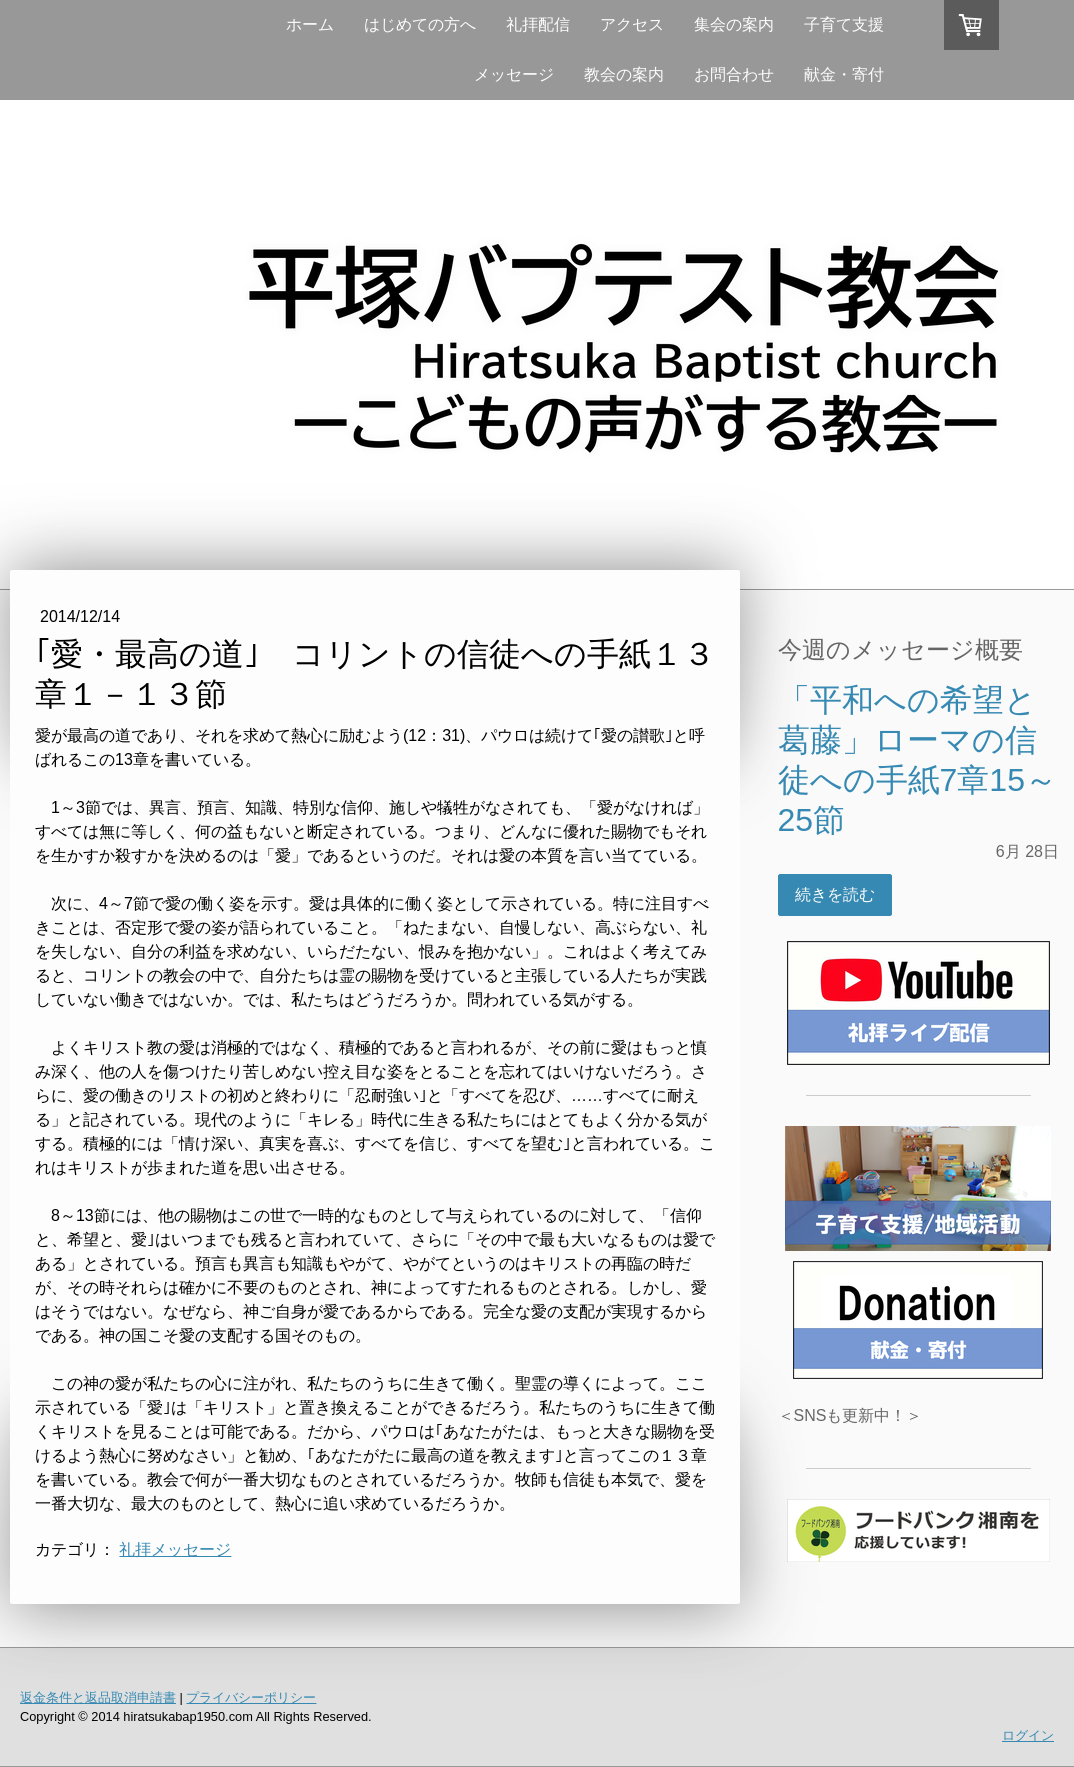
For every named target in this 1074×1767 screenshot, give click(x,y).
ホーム (310, 24)
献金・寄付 (844, 74)
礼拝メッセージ (175, 1549)
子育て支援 (844, 24)
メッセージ (514, 74)
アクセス (632, 24)
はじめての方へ (420, 24)
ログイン (1028, 1735)
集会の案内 (734, 24)
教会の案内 (624, 74)
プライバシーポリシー (251, 1697)
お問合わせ (734, 74)
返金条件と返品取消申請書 (98, 1697)
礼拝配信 (538, 24)
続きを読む (835, 894)
